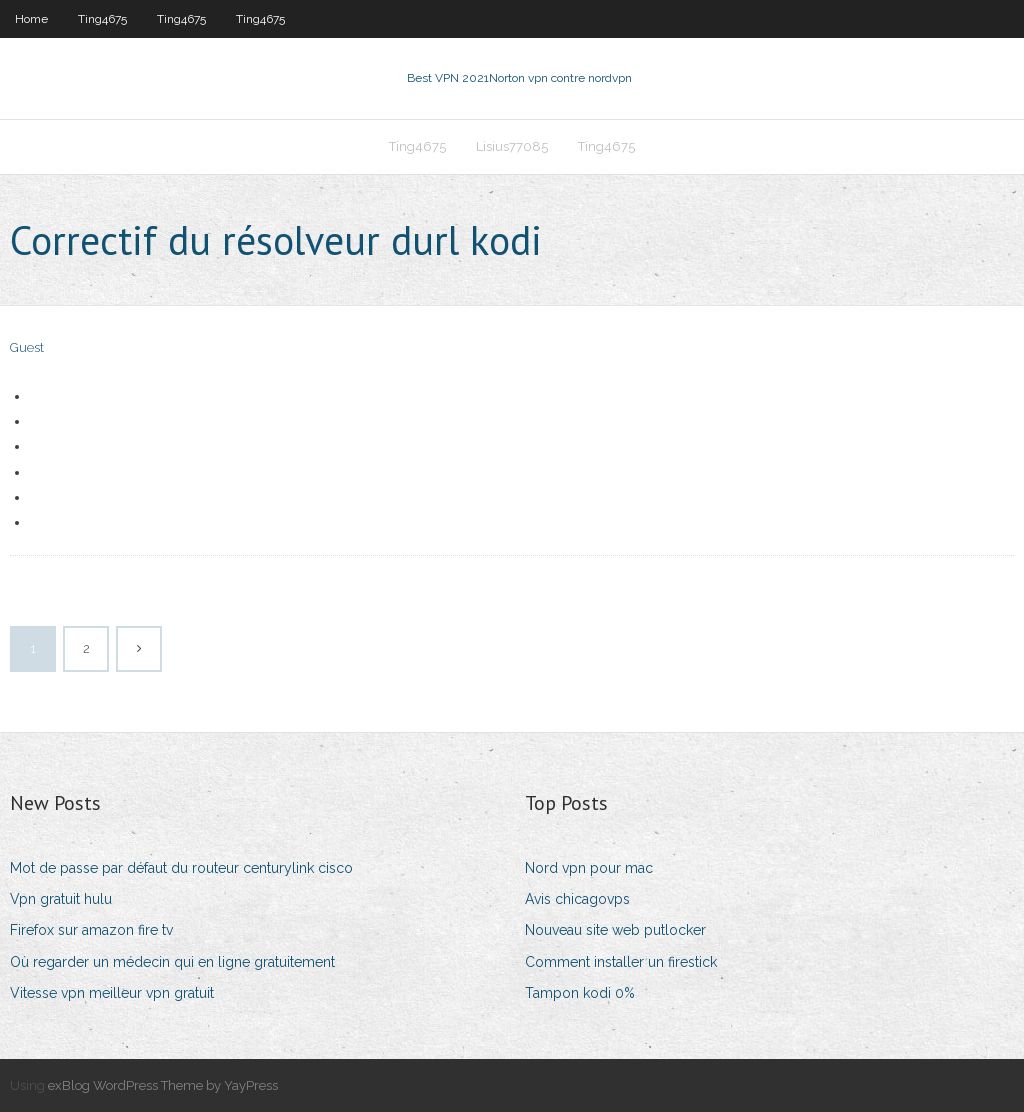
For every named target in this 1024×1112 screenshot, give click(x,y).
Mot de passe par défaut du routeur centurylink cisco (181, 868)
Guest (27, 347)
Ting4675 (102, 19)
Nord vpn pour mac (589, 868)
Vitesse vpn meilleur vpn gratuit (112, 993)
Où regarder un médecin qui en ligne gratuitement (172, 962)
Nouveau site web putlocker (615, 930)
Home (31, 19)
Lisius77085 (512, 146)
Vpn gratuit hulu (61, 899)
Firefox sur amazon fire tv (91, 930)
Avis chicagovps (577, 899)
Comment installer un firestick (621, 962)
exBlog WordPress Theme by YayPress (163, 1085)
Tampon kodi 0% (580, 993)
